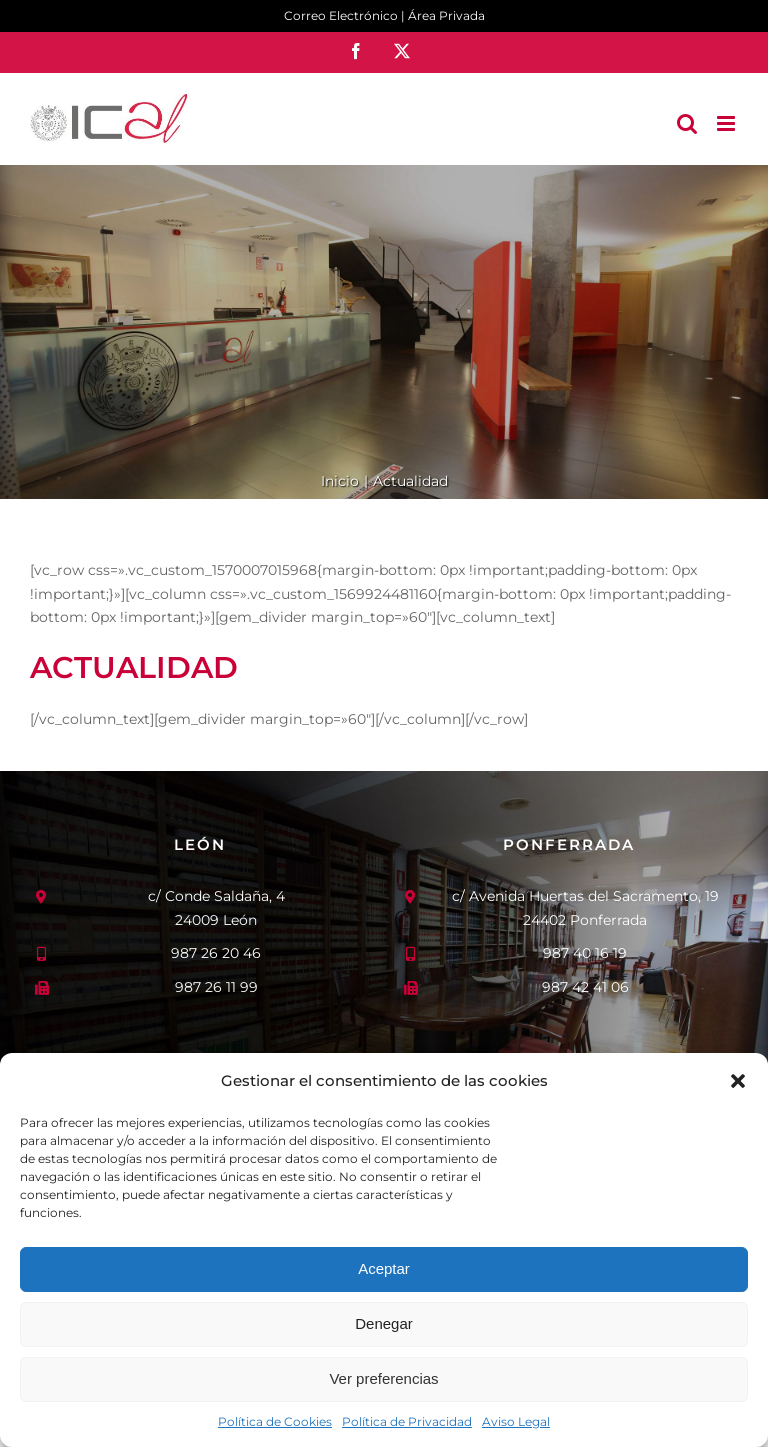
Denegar (384, 1323)
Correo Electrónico (341, 15)
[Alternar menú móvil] (727, 123)
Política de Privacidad (407, 1421)
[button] (738, 1081)
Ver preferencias (383, 1378)
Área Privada (446, 15)
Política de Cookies (275, 1421)
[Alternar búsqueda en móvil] (687, 123)
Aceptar (384, 1268)
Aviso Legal (516, 1421)
